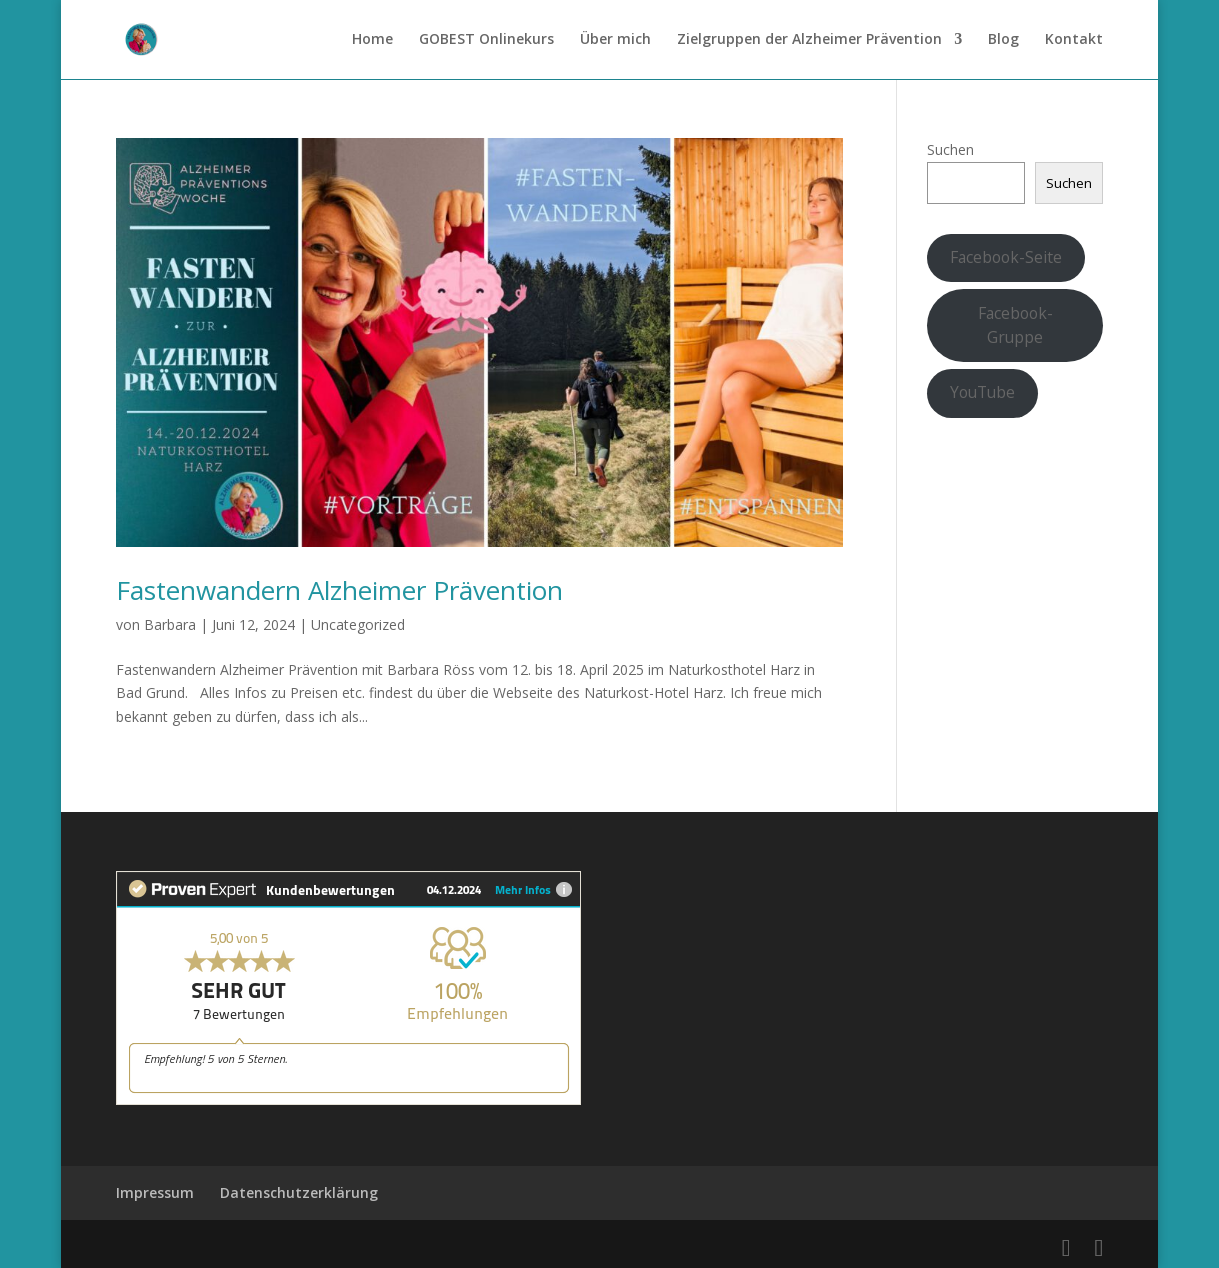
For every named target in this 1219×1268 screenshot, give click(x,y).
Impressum (155, 1192)
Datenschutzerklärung (299, 1192)
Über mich (615, 41)
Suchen (950, 149)
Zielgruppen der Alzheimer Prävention (809, 41)
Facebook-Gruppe (1015, 325)
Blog (1003, 41)
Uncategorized (358, 624)
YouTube (982, 392)
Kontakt (1074, 41)
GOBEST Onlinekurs (486, 41)
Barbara (170, 624)
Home (372, 41)
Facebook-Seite (1006, 257)
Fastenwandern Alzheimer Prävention (339, 590)
